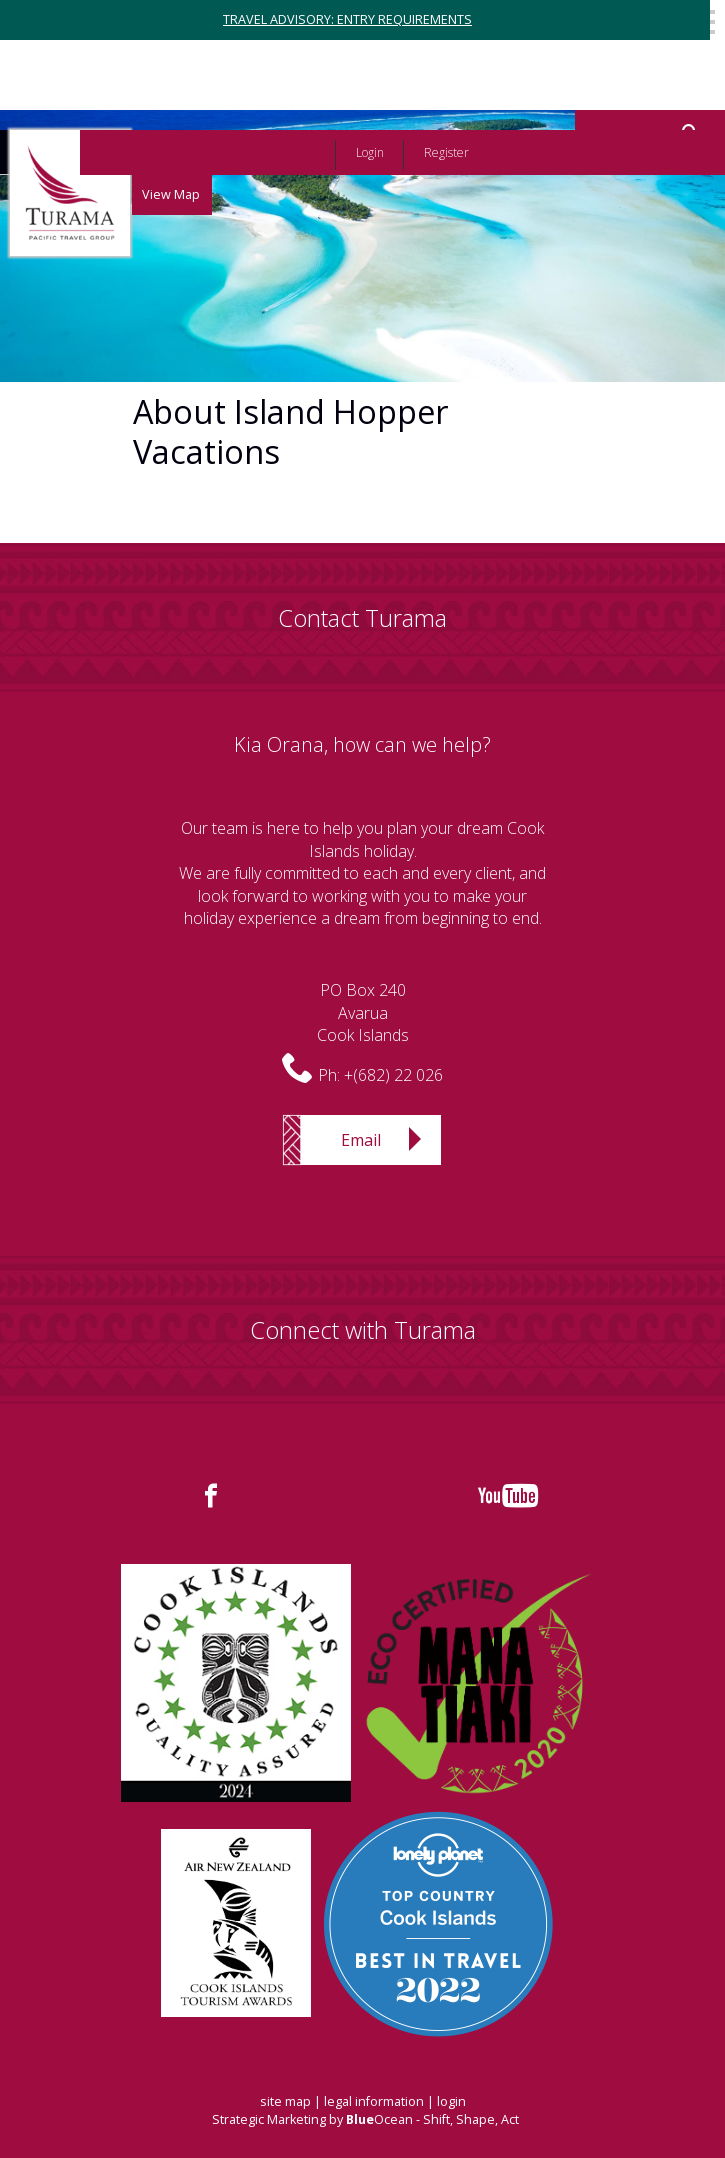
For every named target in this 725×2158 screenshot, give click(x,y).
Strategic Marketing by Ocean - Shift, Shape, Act (365, 2119)
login (451, 2101)
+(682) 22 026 (393, 1075)
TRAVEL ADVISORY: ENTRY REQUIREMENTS (347, 19)
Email (361, 1140)
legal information (374, 2101)
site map (285, 2101)
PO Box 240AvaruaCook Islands (363, 1012)
